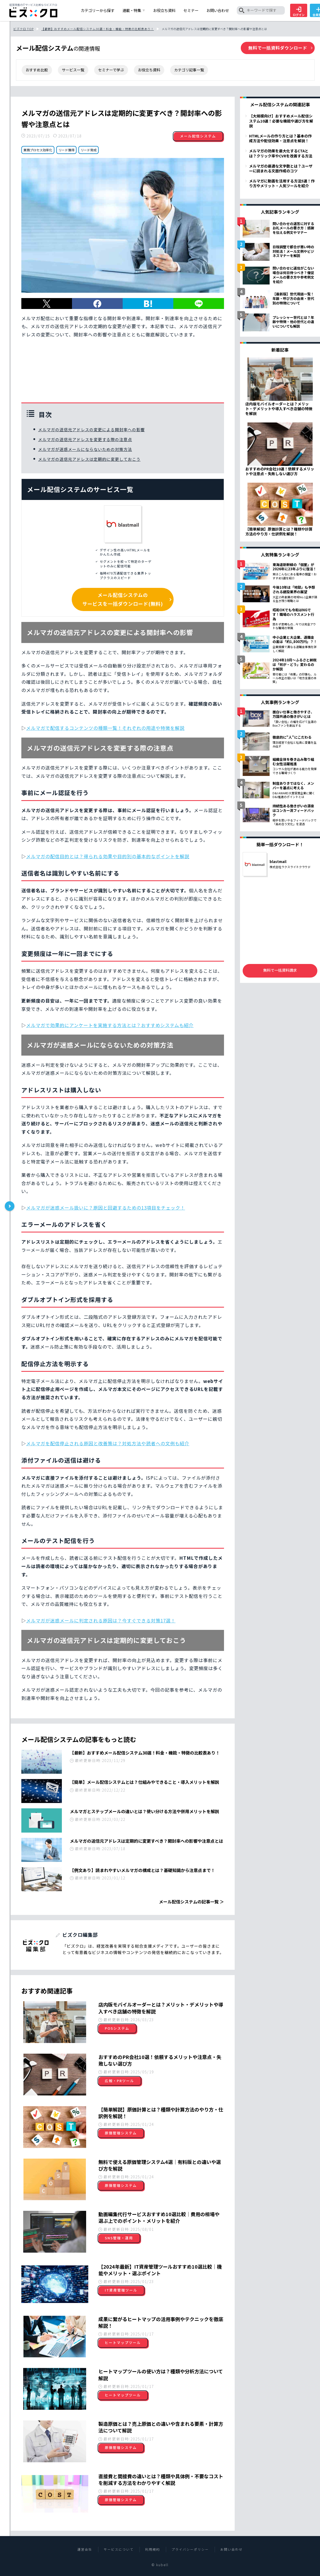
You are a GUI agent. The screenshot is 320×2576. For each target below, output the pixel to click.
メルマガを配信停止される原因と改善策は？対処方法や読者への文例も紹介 (107, 1443)
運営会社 (84, 2549)
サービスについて (119, 2549)
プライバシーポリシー (190, 2549)
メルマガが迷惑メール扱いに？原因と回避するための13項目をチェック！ (105, 1207)
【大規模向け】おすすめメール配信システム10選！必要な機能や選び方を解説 (281, 120)
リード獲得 (66, 150)
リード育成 (89, 150)
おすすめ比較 (37, 69)
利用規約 (152, 2549)
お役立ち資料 (149, 69)
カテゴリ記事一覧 (189, 69)
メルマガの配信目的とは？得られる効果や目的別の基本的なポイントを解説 (107, 856)
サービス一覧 (73, 69)
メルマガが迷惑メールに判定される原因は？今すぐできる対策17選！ (100, 1620)
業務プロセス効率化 (37, 150)
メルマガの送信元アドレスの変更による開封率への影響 (91, 429)
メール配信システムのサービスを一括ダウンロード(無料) (122, 599)
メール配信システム (198, 136)
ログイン (299, 12)
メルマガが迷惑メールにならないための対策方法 (85, 449)
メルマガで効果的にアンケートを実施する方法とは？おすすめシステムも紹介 (110, 1025)
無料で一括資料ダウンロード (277, 47)
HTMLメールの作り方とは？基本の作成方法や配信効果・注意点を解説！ (280, 138)
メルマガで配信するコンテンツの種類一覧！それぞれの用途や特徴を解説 (105, 728)
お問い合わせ (231, 2549)
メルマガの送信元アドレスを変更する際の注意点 (85, 439)
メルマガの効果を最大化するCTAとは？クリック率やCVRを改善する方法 (280, 153)
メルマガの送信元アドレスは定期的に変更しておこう (89, 459)
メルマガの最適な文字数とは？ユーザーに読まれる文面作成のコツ (281, 168)
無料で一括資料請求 (280, 970)
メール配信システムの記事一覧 (189, 1901)
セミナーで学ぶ (111, 69)
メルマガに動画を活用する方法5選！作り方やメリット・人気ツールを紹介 (282, 183)
